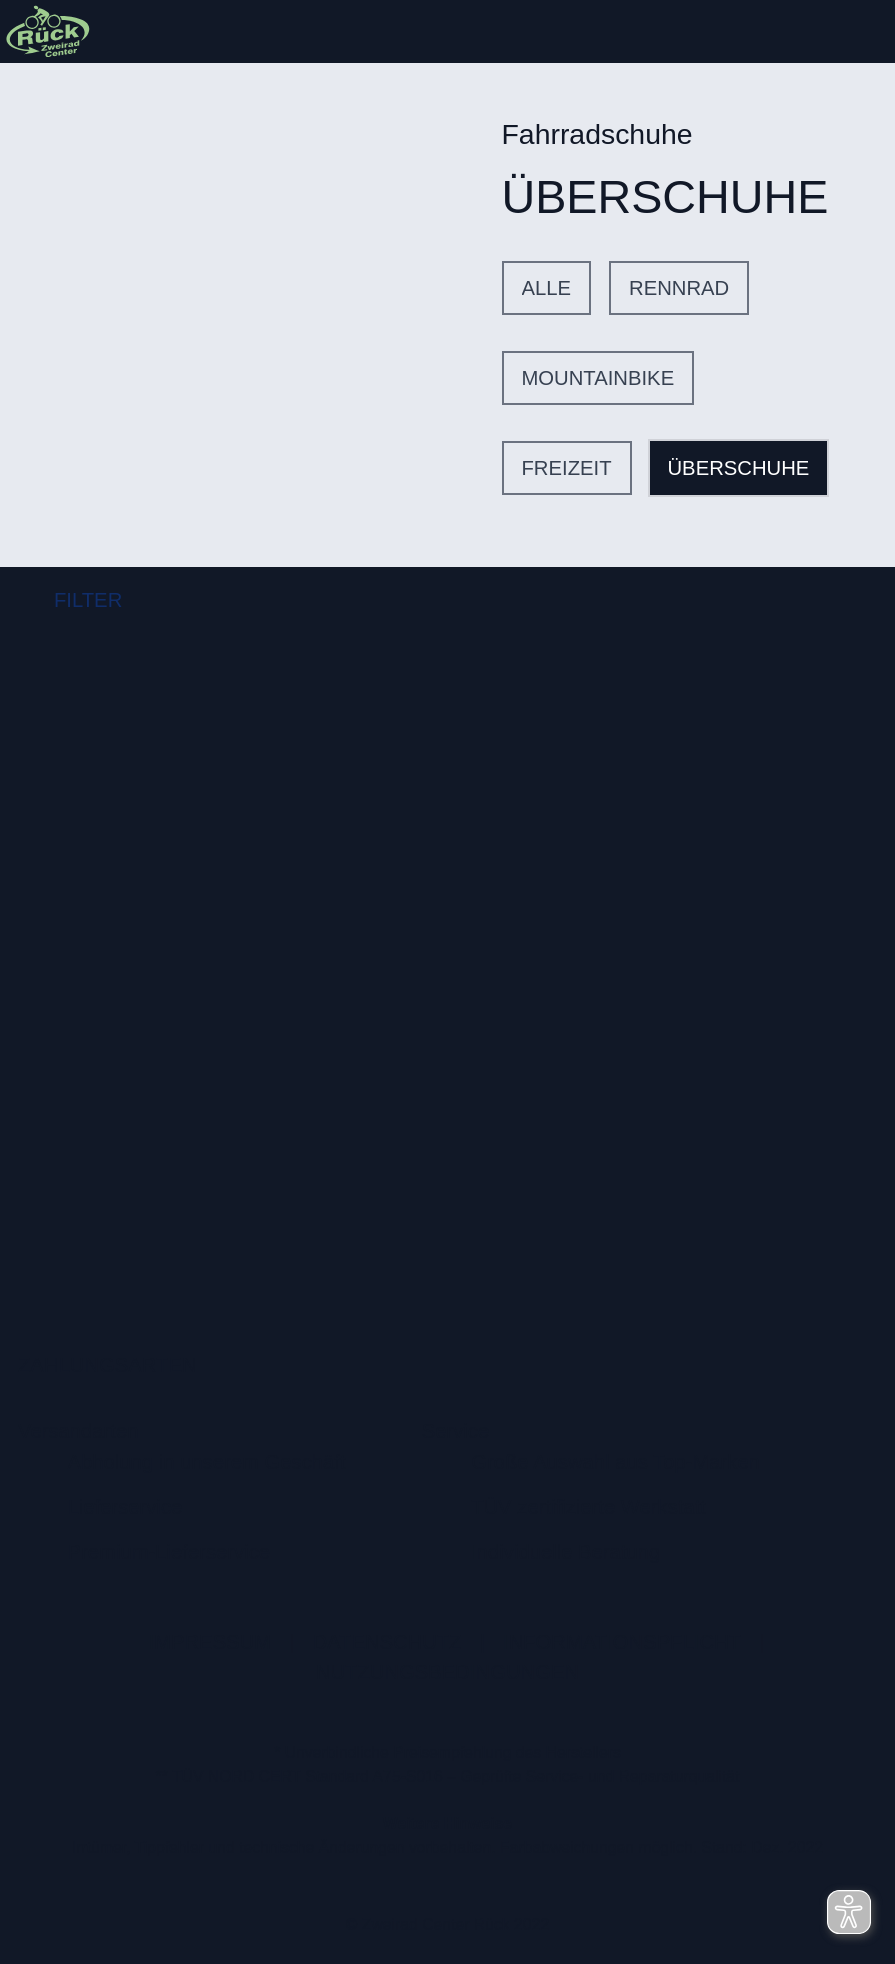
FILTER (70, 600)
